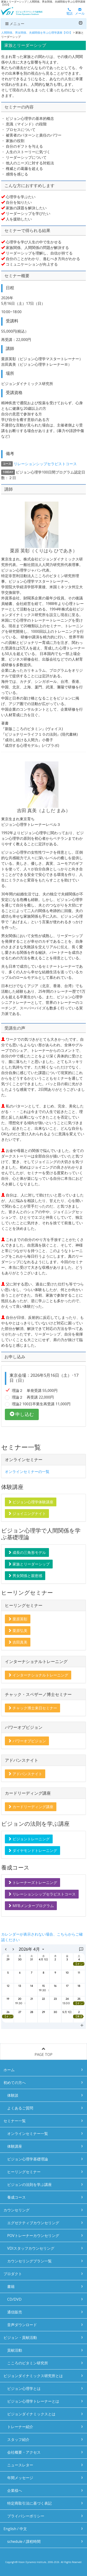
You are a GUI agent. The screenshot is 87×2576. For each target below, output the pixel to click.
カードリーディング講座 (30, 1806)
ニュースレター (20, 2465)
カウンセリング (16, 2210)
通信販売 (14, 2312)
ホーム (9, 2069)
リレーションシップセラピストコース (45, 463)
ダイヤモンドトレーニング (32, 1850)
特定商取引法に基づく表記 (29, 2503)
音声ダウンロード (22, 2324)
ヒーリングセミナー (24, 2171)
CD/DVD (14, 2299)
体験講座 (14, 2146)
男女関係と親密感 (25, 1575)
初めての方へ (14, 2082)
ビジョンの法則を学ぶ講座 (29, 2184)
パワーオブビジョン (27, 1740)
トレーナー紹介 (20, 2426)
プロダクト (12, 2273)
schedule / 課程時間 (24, 2541)
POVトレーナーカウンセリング (33, 2235)
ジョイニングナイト (27, 1513)
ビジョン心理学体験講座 (30, 1501)
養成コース (16, 2197)
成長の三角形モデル (27, 1552)
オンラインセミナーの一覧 (27, 1471)
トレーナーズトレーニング (32, 1882)
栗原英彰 (17, 1619)
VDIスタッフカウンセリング (30, 2248)
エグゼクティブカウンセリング (33, 2222)
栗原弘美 (17, 1630)
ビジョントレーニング (29, 1838)
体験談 (12, 2095)
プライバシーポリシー (25, 2516)
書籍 (11, 2286)
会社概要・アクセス (24, 2452)
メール (80, 12)
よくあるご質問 (20, 2108)
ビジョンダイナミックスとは (31, 2414)
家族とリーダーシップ (29, 1564)
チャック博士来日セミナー (32, 1708)
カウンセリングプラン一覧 (29, 2261)
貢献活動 (14, 2350)
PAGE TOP (43, 2052)
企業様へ (14, 2490)
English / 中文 (15, 2528)
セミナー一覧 (14, 2120)
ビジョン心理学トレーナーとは (33, 2401)
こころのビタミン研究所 (27, 2363)
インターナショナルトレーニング (38, 1675)
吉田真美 (17, 1642)
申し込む (22, 1414)
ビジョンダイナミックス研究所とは (33, 2375)
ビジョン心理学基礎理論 (27, 2159)
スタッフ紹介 (18, 2439)
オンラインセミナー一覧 (27, 2133)
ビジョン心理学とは (24, 2388)
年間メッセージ (20, 2477)
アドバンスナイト (25, 1773)
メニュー (43, 23)
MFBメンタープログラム (31, 1905)
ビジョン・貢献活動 (20, 2337)
